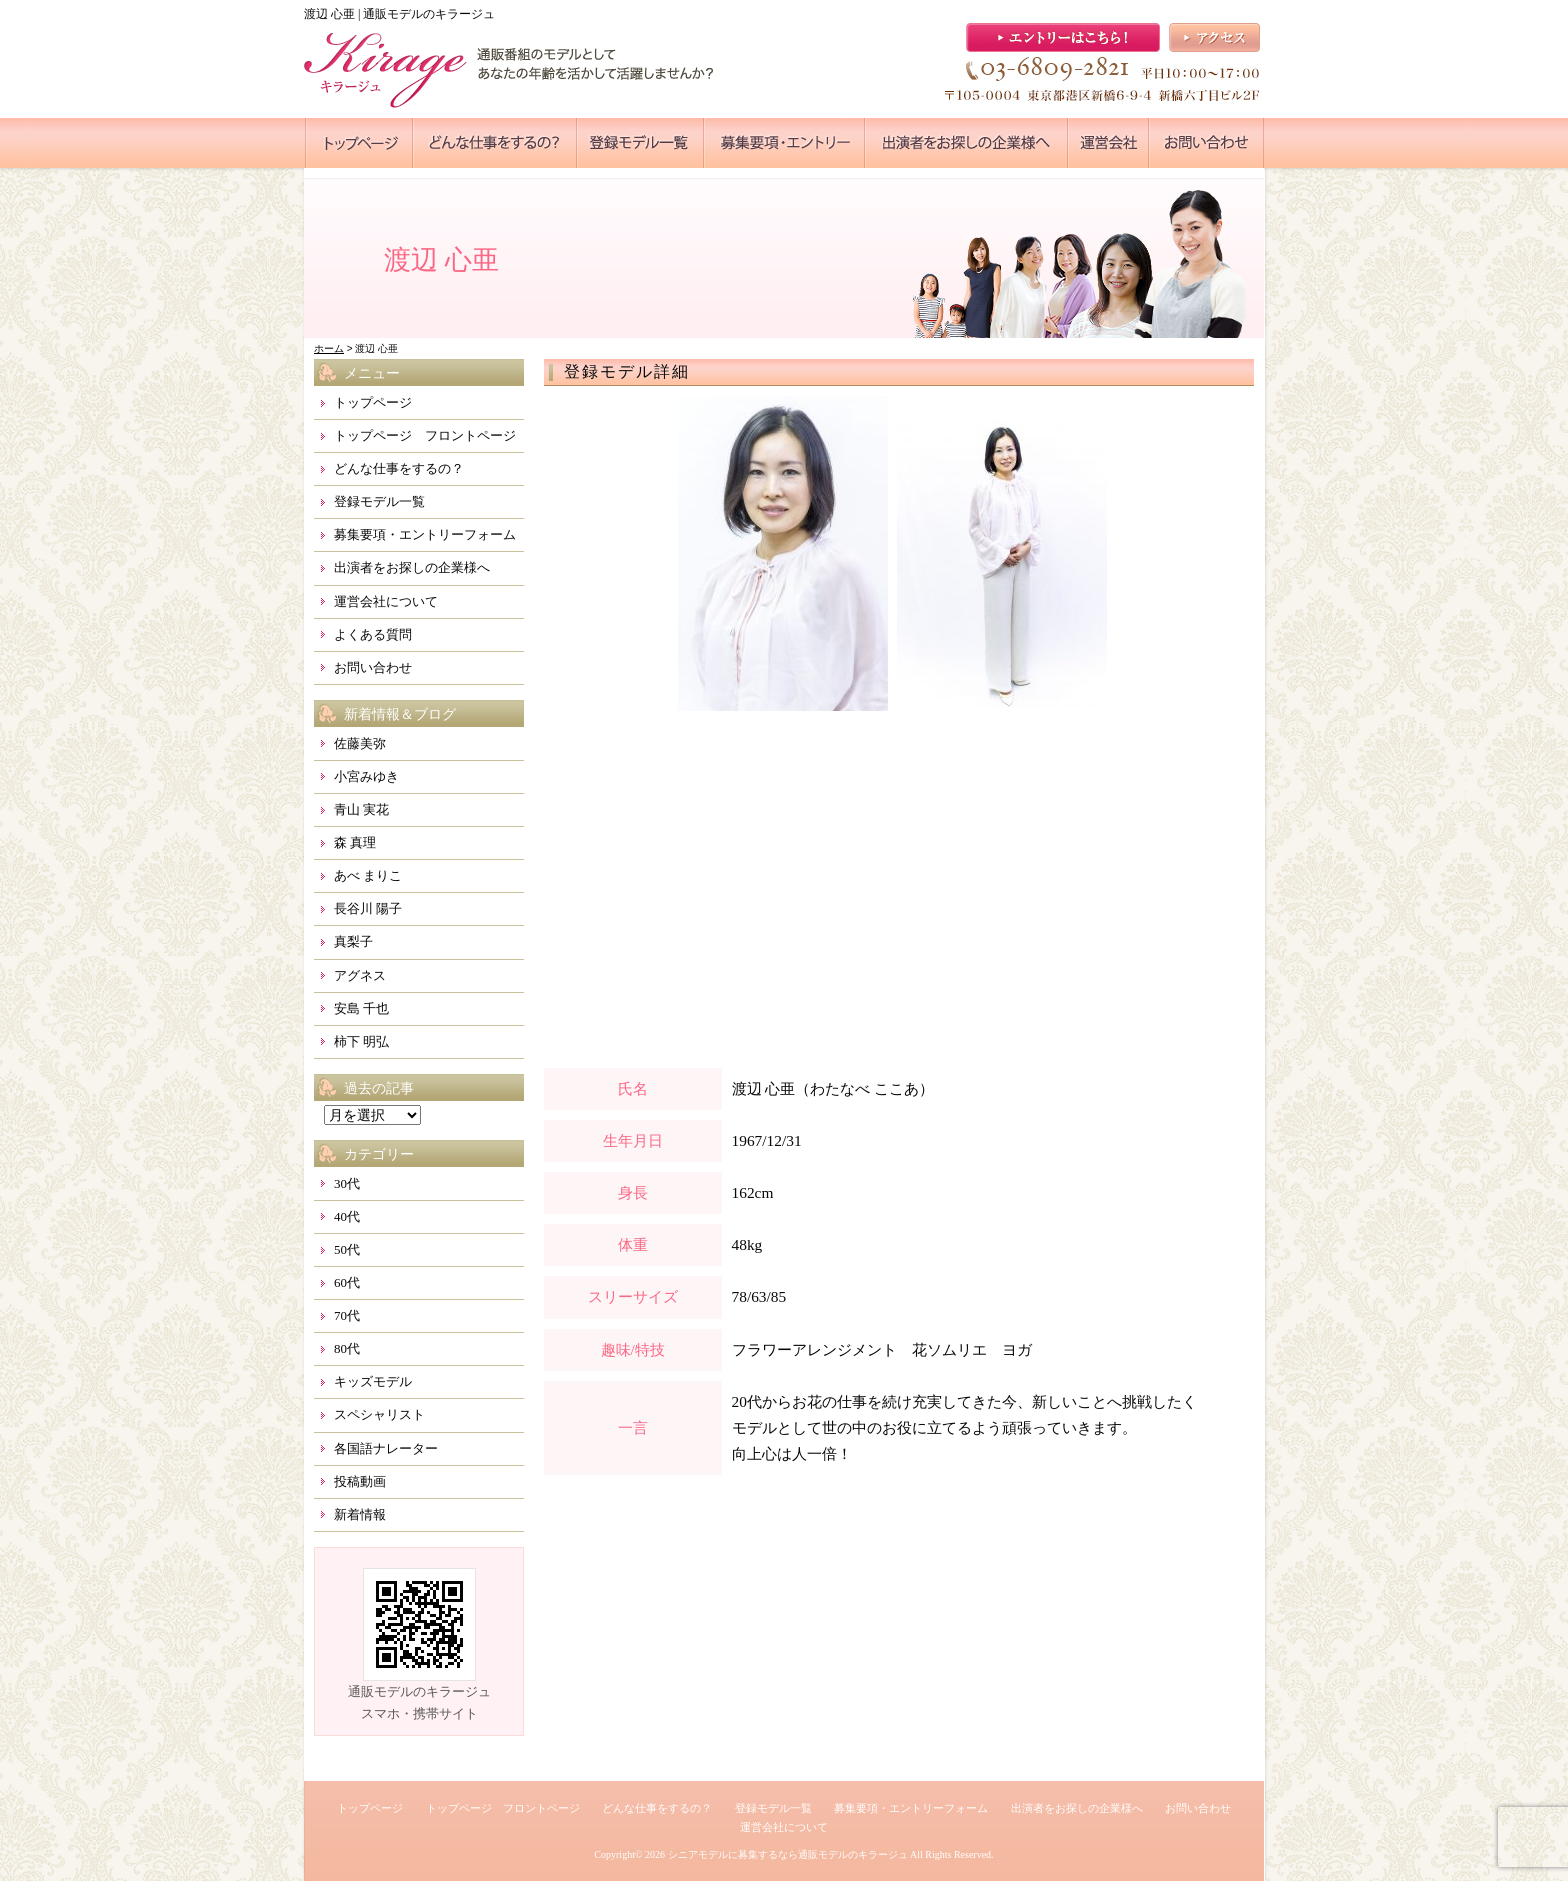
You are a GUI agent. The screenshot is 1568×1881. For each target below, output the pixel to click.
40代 (347, 1216)
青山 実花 (361, 809)
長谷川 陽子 (368, 908)
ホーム (329, 348)
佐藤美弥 (360, 743)
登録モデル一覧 (379, 501)
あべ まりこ (368, 875)
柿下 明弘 (361, 1041)
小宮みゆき (366, 776)
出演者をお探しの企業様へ (412, 567)
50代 (347, 1249)
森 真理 (355, 842)
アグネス (360, 975)
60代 (347, 1282)
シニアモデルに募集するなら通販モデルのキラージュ (788, 1854)
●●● (359, 143)
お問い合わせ (373, 667)
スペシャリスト (379, 1414)
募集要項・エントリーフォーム (425, 534)
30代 (347, 1183)
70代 (347, 1315)
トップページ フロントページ (425, 435)
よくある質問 (373, 634)
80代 (347, 1348)
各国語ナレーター (386, 1448)
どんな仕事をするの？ (399, 468)
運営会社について (386, 601)
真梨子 (353, 941)
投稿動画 (360, 1481)
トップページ (373, 402)
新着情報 (360, 1514)
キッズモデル (373, 1381)
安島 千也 (361, 1008)
